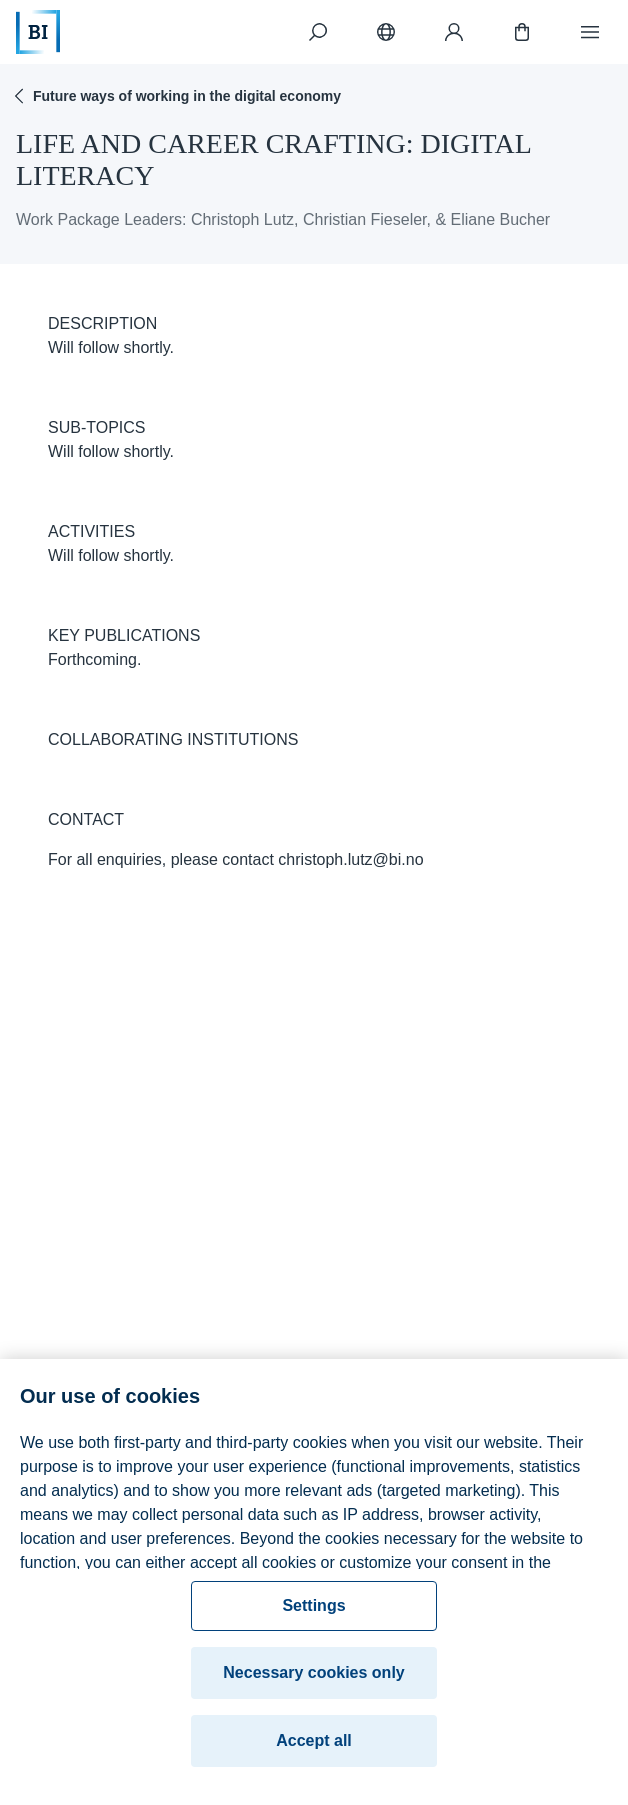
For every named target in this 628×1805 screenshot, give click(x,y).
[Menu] (590, 32)
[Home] (38, 32)
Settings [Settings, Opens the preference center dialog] (313, 1625)
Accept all (314, 1760)
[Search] (318, 32)
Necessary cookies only (313, 1692)
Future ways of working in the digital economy (175, 96)
